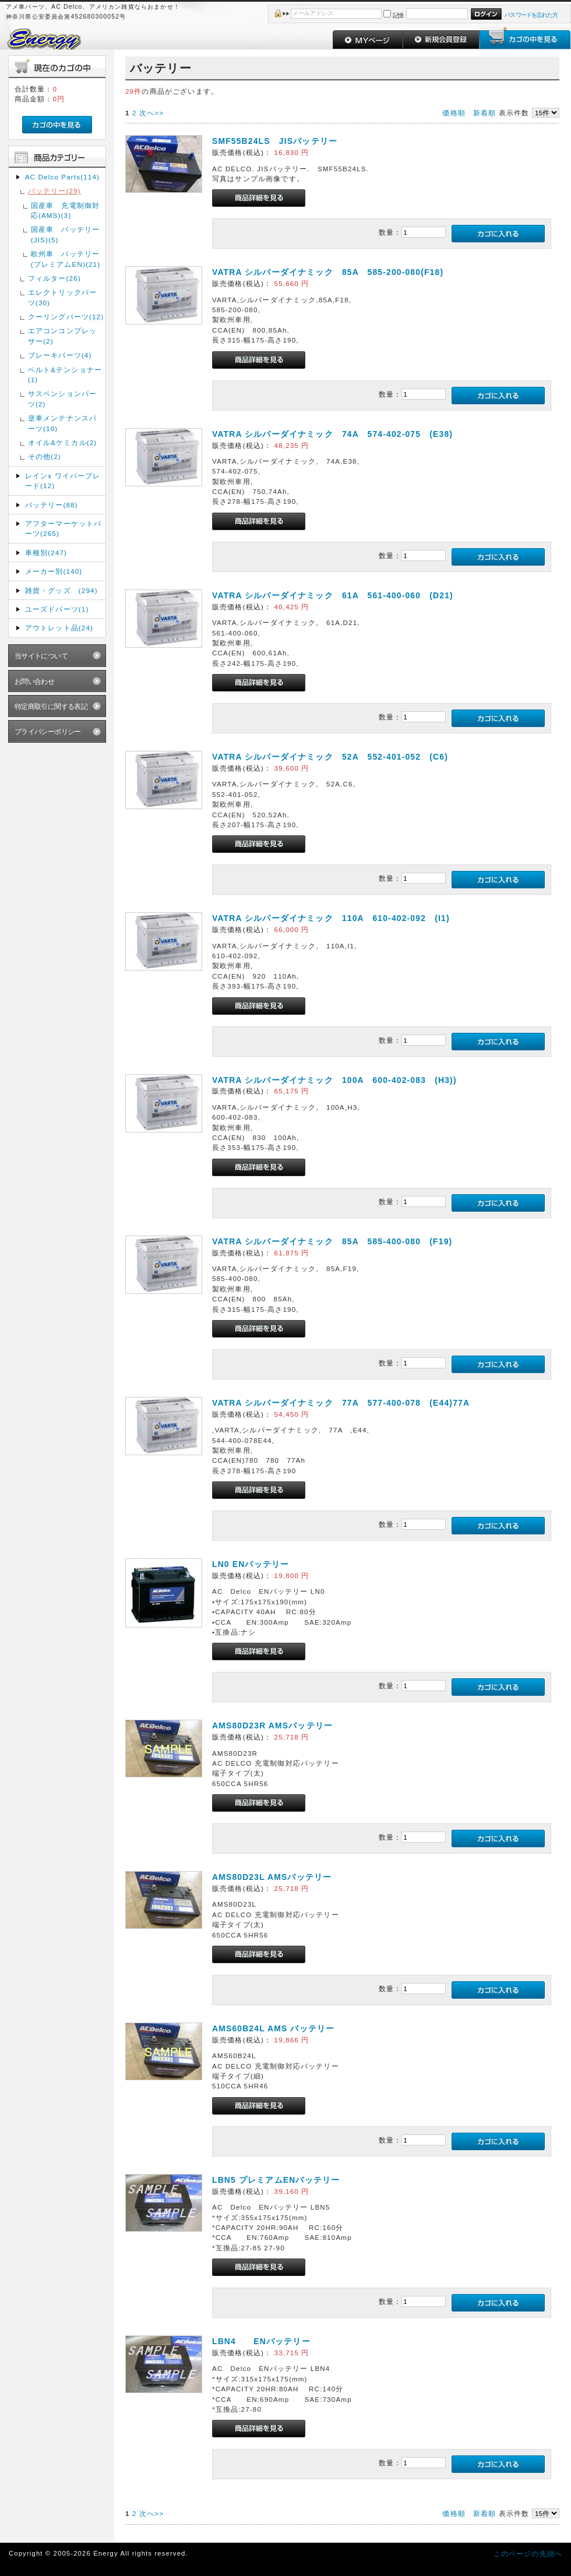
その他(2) (44, 456)
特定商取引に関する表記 (51, 706)
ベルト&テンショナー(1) (65, 374)
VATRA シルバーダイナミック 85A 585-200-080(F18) (327, 272)
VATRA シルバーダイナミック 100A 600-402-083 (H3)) (334, 1080)
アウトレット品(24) (59, 627)
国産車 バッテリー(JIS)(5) (65, 234)
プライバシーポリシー (48, 731)
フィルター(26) (54, 278)
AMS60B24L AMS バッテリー (273, 2028)
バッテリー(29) (54, 191)
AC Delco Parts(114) (62, 177)
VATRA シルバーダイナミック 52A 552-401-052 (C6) (330, 756)
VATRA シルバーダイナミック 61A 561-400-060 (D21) (332, 595)
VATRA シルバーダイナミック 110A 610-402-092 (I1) (331, 918)
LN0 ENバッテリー (250, 1564)
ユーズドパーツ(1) (57, 609)
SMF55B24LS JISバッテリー (274, 141)
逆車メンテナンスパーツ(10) (62, 423)
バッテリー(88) (51, 505)
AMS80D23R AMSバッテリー (272, 1725)
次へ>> (151, 113)
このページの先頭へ (528, 2553)
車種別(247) (46, 552)
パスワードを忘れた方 (531, 15)
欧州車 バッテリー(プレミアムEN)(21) (66, 258)
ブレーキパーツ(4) (60, 355)
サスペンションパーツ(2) (62, 398)
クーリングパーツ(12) (66, 316)
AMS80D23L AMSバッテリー (272, 1877)
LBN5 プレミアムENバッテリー (276, 2180)
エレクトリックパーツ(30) (62, 297)
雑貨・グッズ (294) (61, 590)
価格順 (453, 113)
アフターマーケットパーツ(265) (63, 528)
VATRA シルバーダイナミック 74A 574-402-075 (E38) (332, 434)
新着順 (484, 113)
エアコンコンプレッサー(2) (62, 335)
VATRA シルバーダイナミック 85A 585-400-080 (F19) (332, 1241)
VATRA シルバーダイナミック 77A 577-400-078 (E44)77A (341, 1402)
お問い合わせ (35, 681)
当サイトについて (41, 655)
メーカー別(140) (54, 571)
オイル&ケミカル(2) (62, 442)
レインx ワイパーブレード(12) (63, 480)
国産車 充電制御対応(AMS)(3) (65, 210)
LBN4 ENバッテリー (261, 2341)
